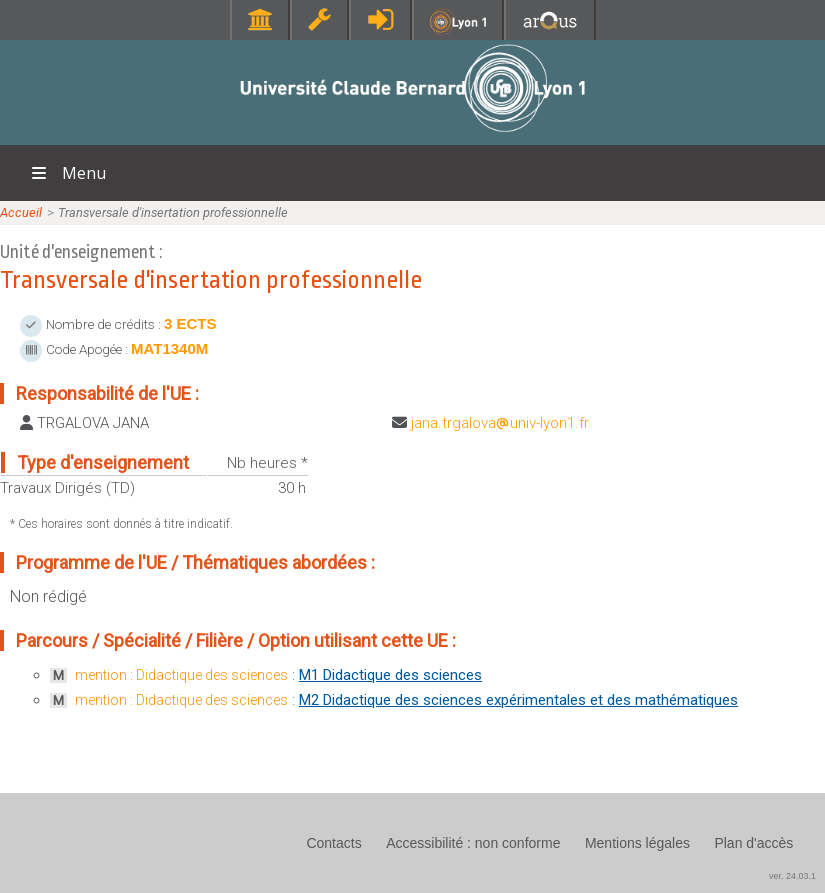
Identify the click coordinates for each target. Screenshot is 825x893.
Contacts (333, 843)
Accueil (21, 212)
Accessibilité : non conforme (473, 843)
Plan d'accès (753, 843)
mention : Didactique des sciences (181, 675)
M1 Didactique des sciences (390, 675)
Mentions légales (637, 843)
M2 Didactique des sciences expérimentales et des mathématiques (518, 700)
